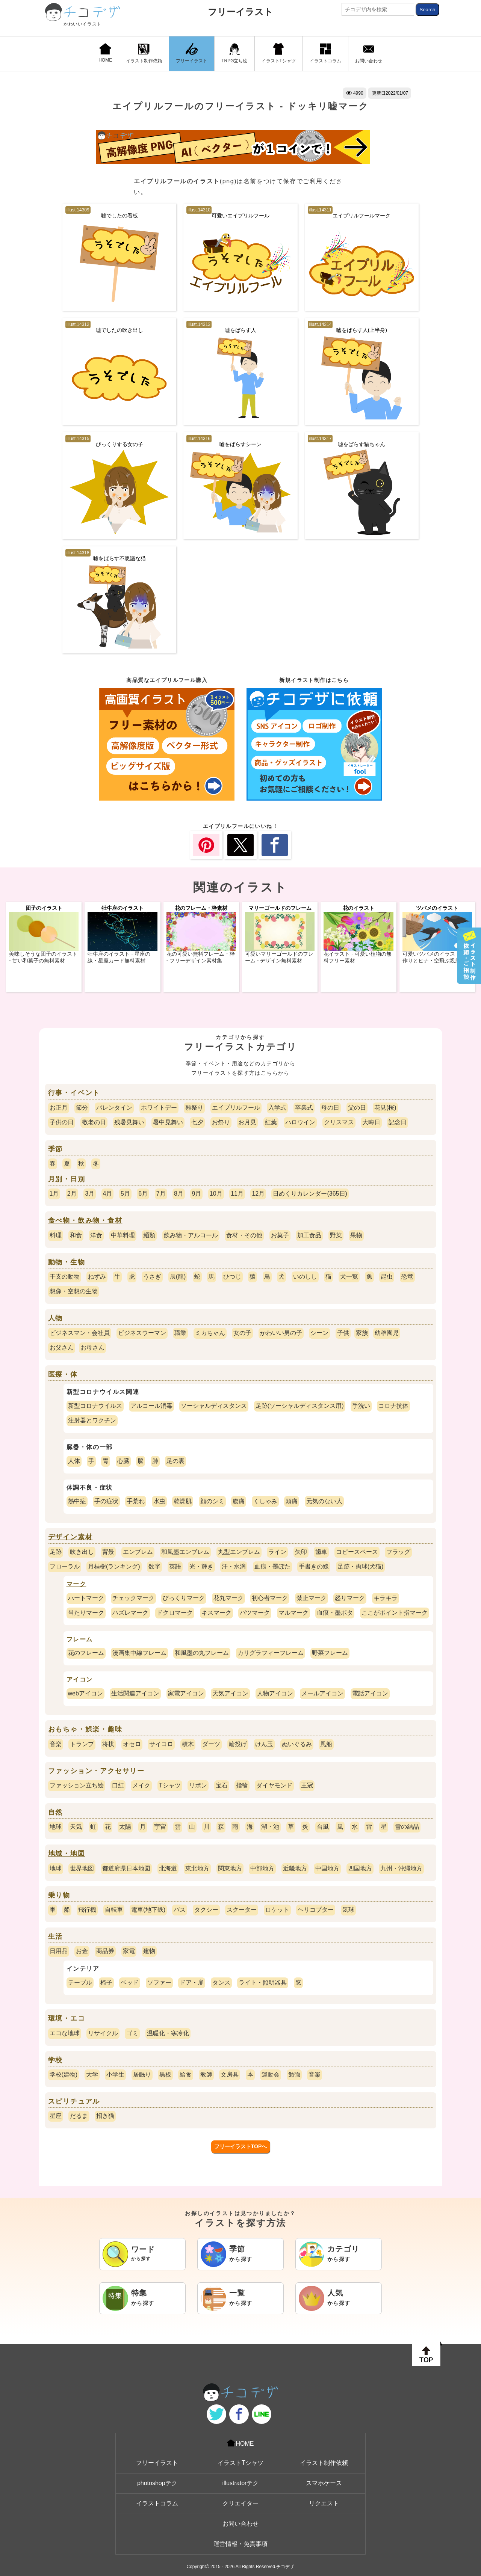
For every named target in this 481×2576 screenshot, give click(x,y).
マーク (76, 1584)
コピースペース (357, 1552)
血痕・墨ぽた (272, 1566)
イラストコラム (325, 53)
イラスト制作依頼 (144, 53)
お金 (82, 1951)
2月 (72, 1193)
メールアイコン (322, 1693)
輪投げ (238, 1744)
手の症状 (106, 1501)
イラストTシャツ (279, 53)
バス (180, 1909)
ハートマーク (86, 1598)
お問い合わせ (368, 53)
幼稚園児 (387, 1333)
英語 (175, 1566)
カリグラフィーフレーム (270, 1653)
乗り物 (59, 1895)
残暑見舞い (129, 1122)
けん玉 (264, 1744)
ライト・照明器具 (263, 1982)
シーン (319, 1333)
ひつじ (232, 1276)
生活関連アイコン (135, 1693)
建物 (149, 1951)
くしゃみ (265, 1501)
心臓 (123, 1461)
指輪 (242, 1785)
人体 (74, 1461)
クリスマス (339, 1122)
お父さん (62, 1347)
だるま (79, 2116)
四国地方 (360, 1868)
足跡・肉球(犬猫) (360, 1566)
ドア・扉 (192, 1982)
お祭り (221, 1122)
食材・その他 (244, 1235)
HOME (105, 53)
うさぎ (152, 1276)
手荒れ (136, 1501)
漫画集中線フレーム (139, 1653)
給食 (186, 2074)
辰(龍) (178, 1276)
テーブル (80, 1982)
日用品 (59, 1951)
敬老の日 (94, 1122)
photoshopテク (157, 2483)
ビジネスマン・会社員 (80, 1333)
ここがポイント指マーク (395, 1612)
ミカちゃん (210, 1333)
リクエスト (324, 2503)
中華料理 (123, 1235)
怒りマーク (350, 1598)
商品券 (105, 1951)
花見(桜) (385, 1107)
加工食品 (309, 1235)
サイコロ (161, 1744)
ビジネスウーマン (142, 1333)
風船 (326, 1744)
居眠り (142, 2074)
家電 (129, 1951)
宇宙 (160, 1826)
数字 (154, 1566)
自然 (55, 1812)
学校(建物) (64, 2074)
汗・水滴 (234, 1566)
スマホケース (324, 2483)
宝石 (222, 1785)
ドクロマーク (175, 1612)
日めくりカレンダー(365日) (310, 1193)
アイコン (80, 1679)
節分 (82, 1107)
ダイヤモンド (274, 1785)
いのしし (305, 1276)
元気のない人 (324, 1501)
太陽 (125, 1826)
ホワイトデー (159, 1107)
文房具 (230, 2074)
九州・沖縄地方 (401, 1868)
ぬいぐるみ (297, 1744)
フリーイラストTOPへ (240, 2146)
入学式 (277, 1107)
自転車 (114, 1909)
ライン (277, 1552)
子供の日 (62, 1122)
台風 (323, 1826)
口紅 (118, 1785)
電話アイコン (370, 1693)
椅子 (106, 1982)
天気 (76, 1826)
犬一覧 (349, 1276)
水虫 (159, 1501)
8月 (178, 1193)
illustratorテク (240, 2483)
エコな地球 (65, 2033)
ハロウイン (300, 1122)
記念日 (398, 1122)
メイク (141, 1785)
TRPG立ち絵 (234, 53)
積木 (188, 1744)
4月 (107, 1193)
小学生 (115, 2074)
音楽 (56, 1744)
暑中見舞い (168, 1122)
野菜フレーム (330, 1653)
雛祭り (194, 1107)
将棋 (108, 1744)
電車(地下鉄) (148, 1909)
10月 (216, 1193)
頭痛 (292, 1501)
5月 (125, 1193)
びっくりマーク (184, 1598)
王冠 (307, 1785)
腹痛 (239, 1501)
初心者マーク (270, 1598)
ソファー (159, 1982)
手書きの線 (314, 1566)
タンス (221, 1982)
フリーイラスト (240, 12)
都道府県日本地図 (126, 1868)
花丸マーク (228, 1598)
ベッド (130, 1982)
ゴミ (132, 2033)
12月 (258, 1193)
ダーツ (211, 1744)
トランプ (82, 1744)
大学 (92, 2074)
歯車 (321, 1552)
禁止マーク (311, 1598)
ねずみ (97, 1276)
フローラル (65, 1566)
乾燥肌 (183, 1501)
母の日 (330, 1107)
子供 (343, 1333)
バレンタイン (114, 1107)
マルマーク (293, 1612)
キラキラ (386, 1598)
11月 (237, 1193)
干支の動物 (65, 1276)
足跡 (56, 1552)
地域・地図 (66, 1853)
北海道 (168, 1868)
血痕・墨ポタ (335, 1612)
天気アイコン (230, 1693)
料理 (56, 1235)
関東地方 (230, 1868)
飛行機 (87, 1909)
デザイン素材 (70, 1537)
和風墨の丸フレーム (202, 1653)
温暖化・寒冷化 (168, 2033)
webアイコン (85, 1693)
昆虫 (387, 1276)
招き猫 (105, 2116)
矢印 (301, 1552)
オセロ (132, 1744)
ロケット (277, 1909)
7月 (161, 1193)
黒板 (165, 2074)
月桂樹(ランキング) (114, 1566)
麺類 (149, 1235)
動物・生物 (66, 1262)
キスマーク (216, 1612)
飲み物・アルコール (191, 1235)
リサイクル (103, 2033)
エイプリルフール (236, 1107)
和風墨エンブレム (185, 1552)
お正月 (59, 1107)
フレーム (80, 1639)
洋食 (96, 1235)
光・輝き (201, 1566)
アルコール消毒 (151, 1406)
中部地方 (262, 1868)
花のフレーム (86, 1653)
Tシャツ (170, 1785)
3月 (89, 1193)
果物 (356, 1235)
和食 (76, 1235)
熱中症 (77, 1501)
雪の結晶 (407, 1826)
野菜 (336, 1235)
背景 (108, 1552)
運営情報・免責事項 (240, 2544)
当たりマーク (86, 1612)
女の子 (242, 1333)
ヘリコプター (316, 1909)
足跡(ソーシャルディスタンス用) (300, 1406)
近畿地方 (295, 1868)
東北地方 (197, 1868)
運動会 (271, 2074)
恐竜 (407, 1276)
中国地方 (327, 1868)
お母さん (92, 1347)
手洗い (361, 1406)
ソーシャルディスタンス (214, 1406)
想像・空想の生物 (74, 1291)
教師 (206, 2074)
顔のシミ (212, 1501)
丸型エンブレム (239, 1552)
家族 (362, 1333)
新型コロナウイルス (95, 1406)
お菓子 (280, 1235)
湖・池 (270, 1826)
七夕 (197, 1122)
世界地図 (82, 1868)
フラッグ (398, 1552)
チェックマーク (133, 1598)
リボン (198, 1785)
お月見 (247, 1122)
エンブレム (138, 1552)
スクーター (242, 1909)
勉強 (294, 2074)
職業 (180, 1333)
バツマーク (255, 1612)
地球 (56, 1826)
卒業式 (304, 1107)
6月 (143, 1193)
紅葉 (271, 1122)
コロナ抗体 (393, 1406)
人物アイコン (275, 1693)
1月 (54, 1193)
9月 (196, 1193)
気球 (348, 1909)
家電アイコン (186, 1693)
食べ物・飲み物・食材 (85, 1220)
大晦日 (371, 1122)
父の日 (357, 1107)
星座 (56, 2116)
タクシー (206, 1909)
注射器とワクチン (92, 1420)
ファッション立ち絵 (77, 1785)
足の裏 (175, 1461)
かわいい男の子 (281, 1333)
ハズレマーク (130, 1612)
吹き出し (82, 1552)
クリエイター (240, 2503)
